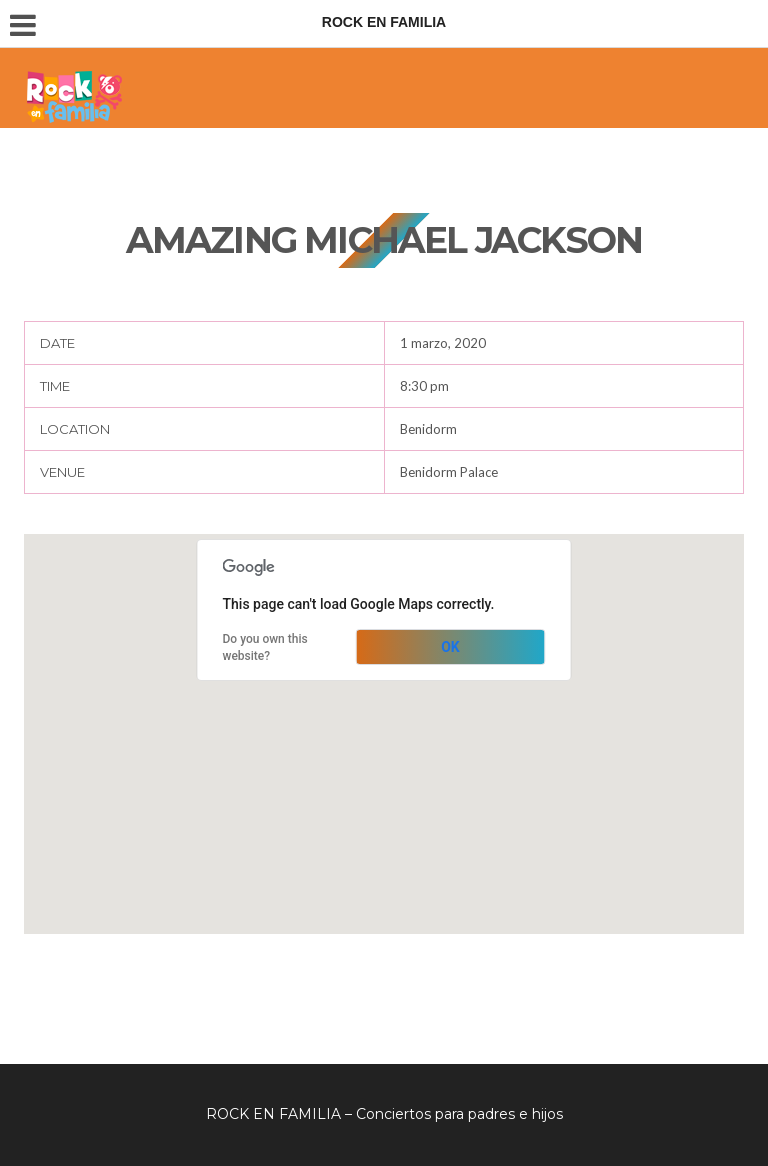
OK (450, 647)
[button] (384, 715)
